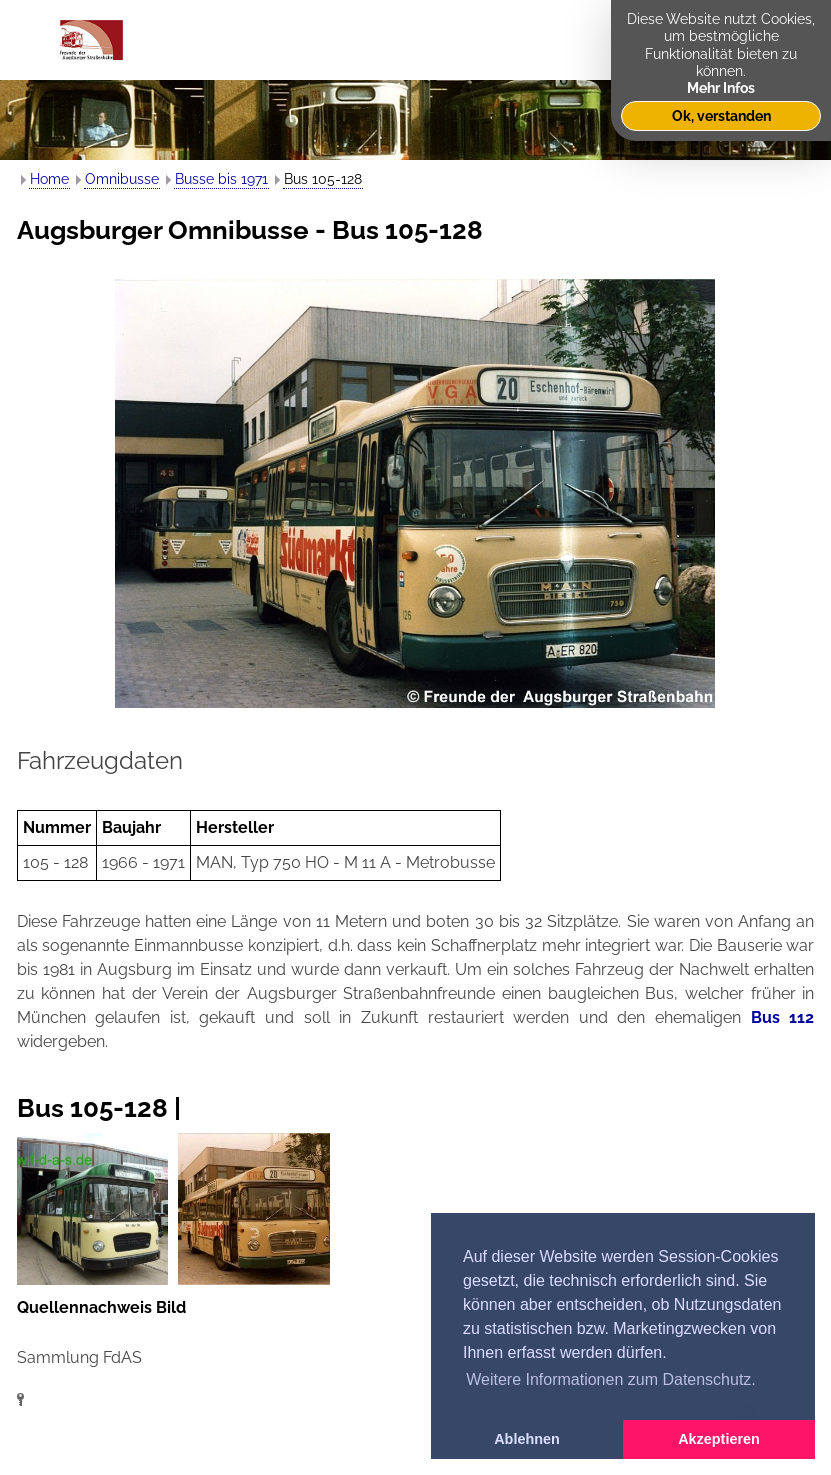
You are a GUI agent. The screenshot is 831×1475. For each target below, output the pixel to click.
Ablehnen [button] (527, 1439)
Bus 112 (783, 1017)
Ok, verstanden (721, 115)
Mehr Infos (721, 87)
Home (49, 179)
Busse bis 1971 (221, 179)
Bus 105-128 (323, 179)
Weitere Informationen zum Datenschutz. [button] (611, 1379)
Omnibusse (122, 179)
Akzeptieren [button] (719, 1439)
